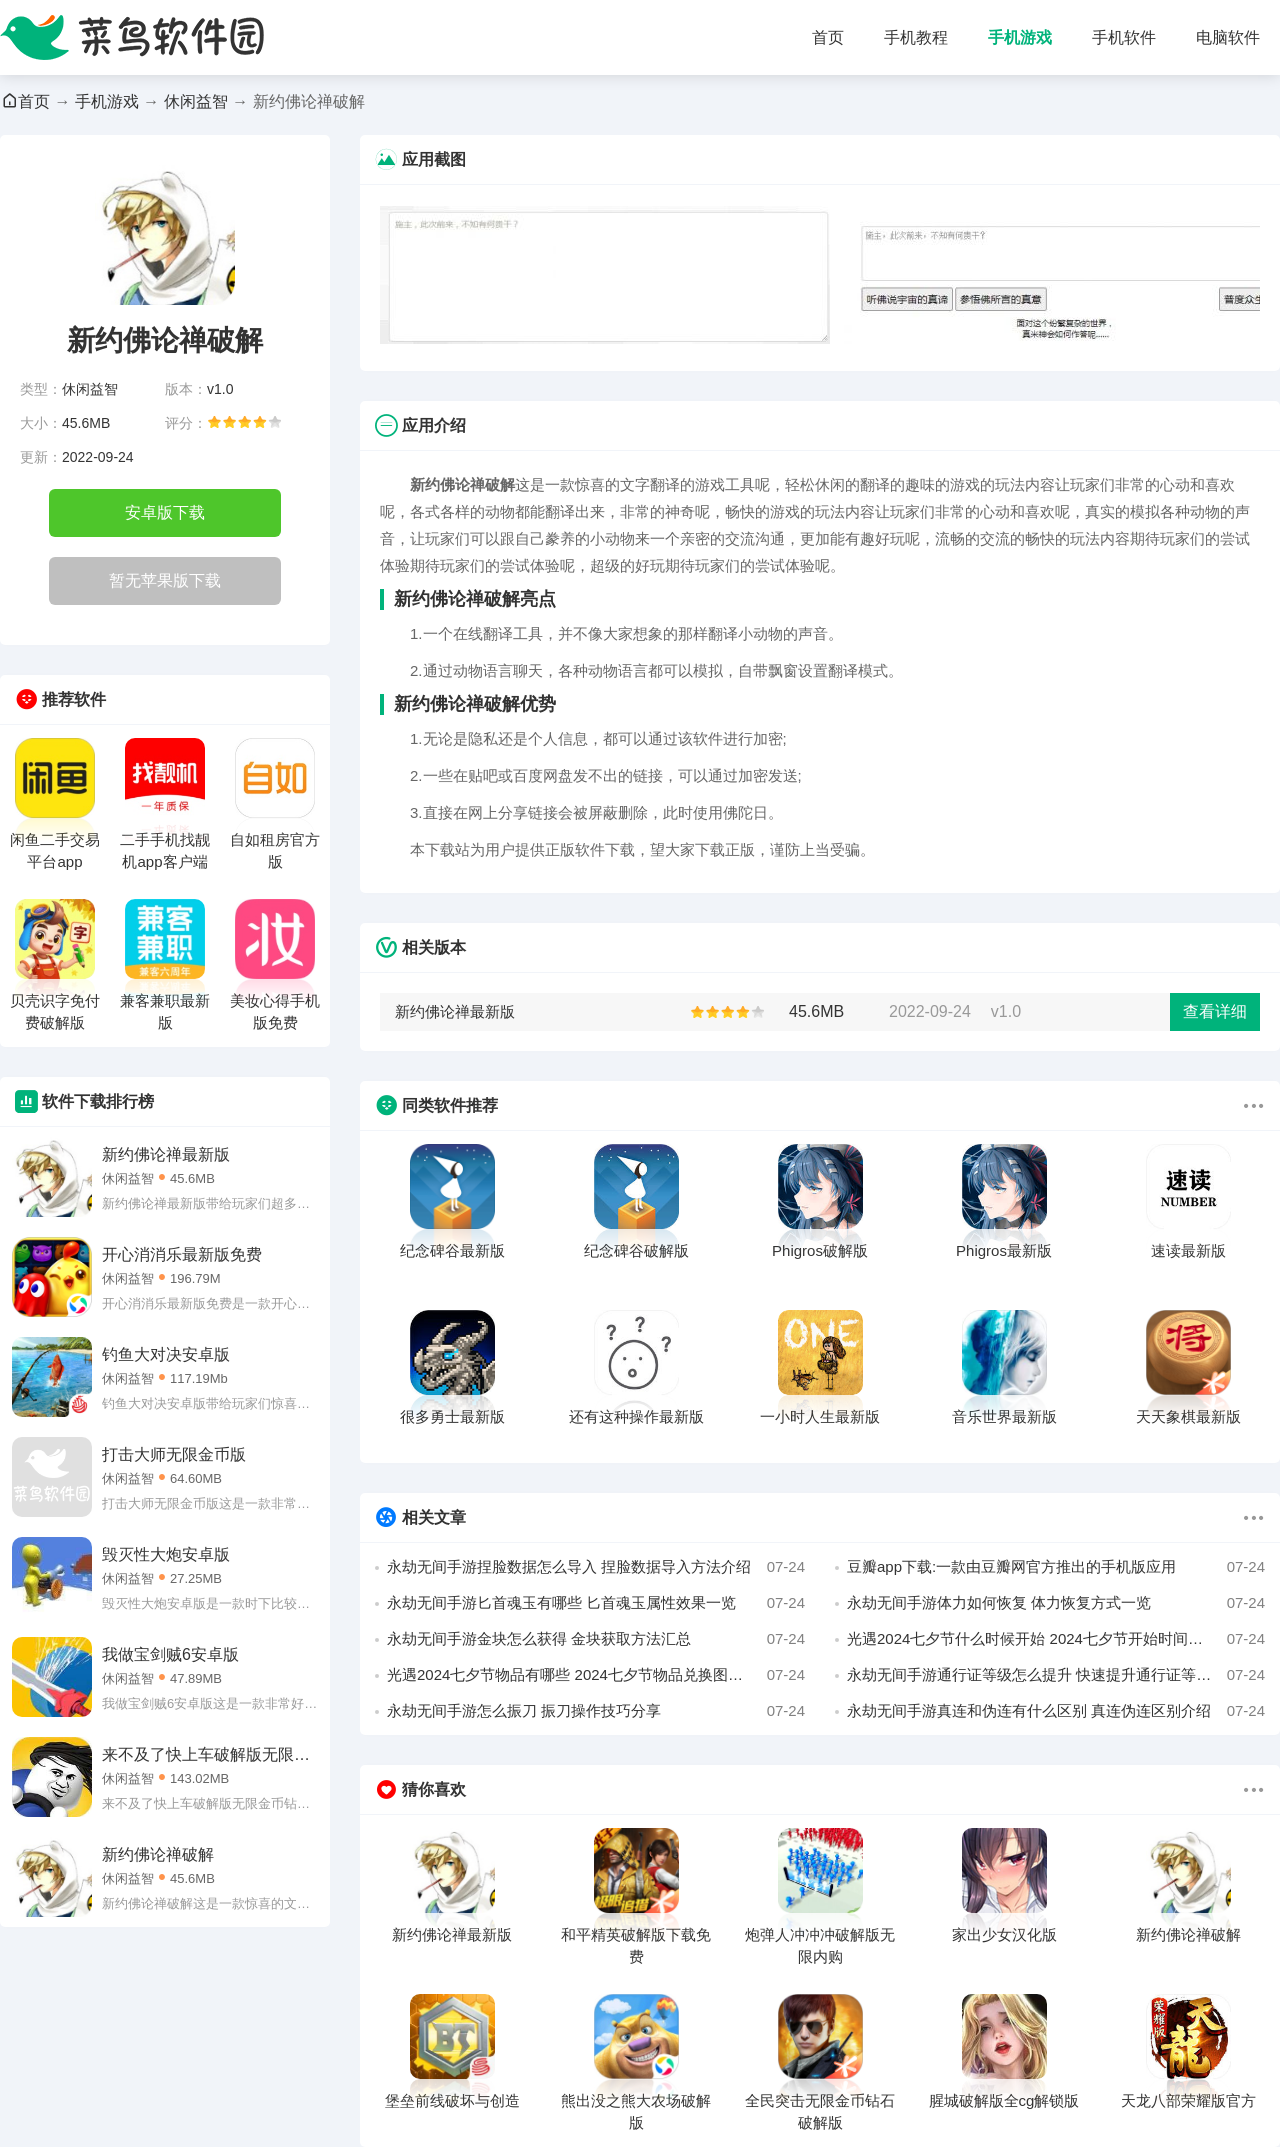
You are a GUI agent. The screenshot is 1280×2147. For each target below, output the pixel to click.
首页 (828, 37)
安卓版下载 (165, 512)
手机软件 (1124, 37)
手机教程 (916, 37)
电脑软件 (1228, 37)
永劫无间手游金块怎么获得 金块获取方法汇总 (596, 1639)
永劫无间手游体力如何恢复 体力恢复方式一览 (1056, 1603)
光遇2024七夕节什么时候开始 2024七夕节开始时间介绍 (1056, 1639)
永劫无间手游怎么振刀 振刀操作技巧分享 (596, 1711)
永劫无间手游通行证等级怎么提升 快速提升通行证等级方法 (1056, 1675)
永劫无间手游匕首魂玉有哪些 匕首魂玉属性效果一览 (596, 1603)
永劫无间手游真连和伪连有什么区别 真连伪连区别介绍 (1056, 1711)
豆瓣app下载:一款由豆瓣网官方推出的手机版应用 (1056, 1567)
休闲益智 (196, 101)
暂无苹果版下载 (165, 580)
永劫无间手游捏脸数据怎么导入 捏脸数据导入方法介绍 (596, 1567)
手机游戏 (1020, 37)
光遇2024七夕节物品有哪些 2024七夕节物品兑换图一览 (596, 1675)
